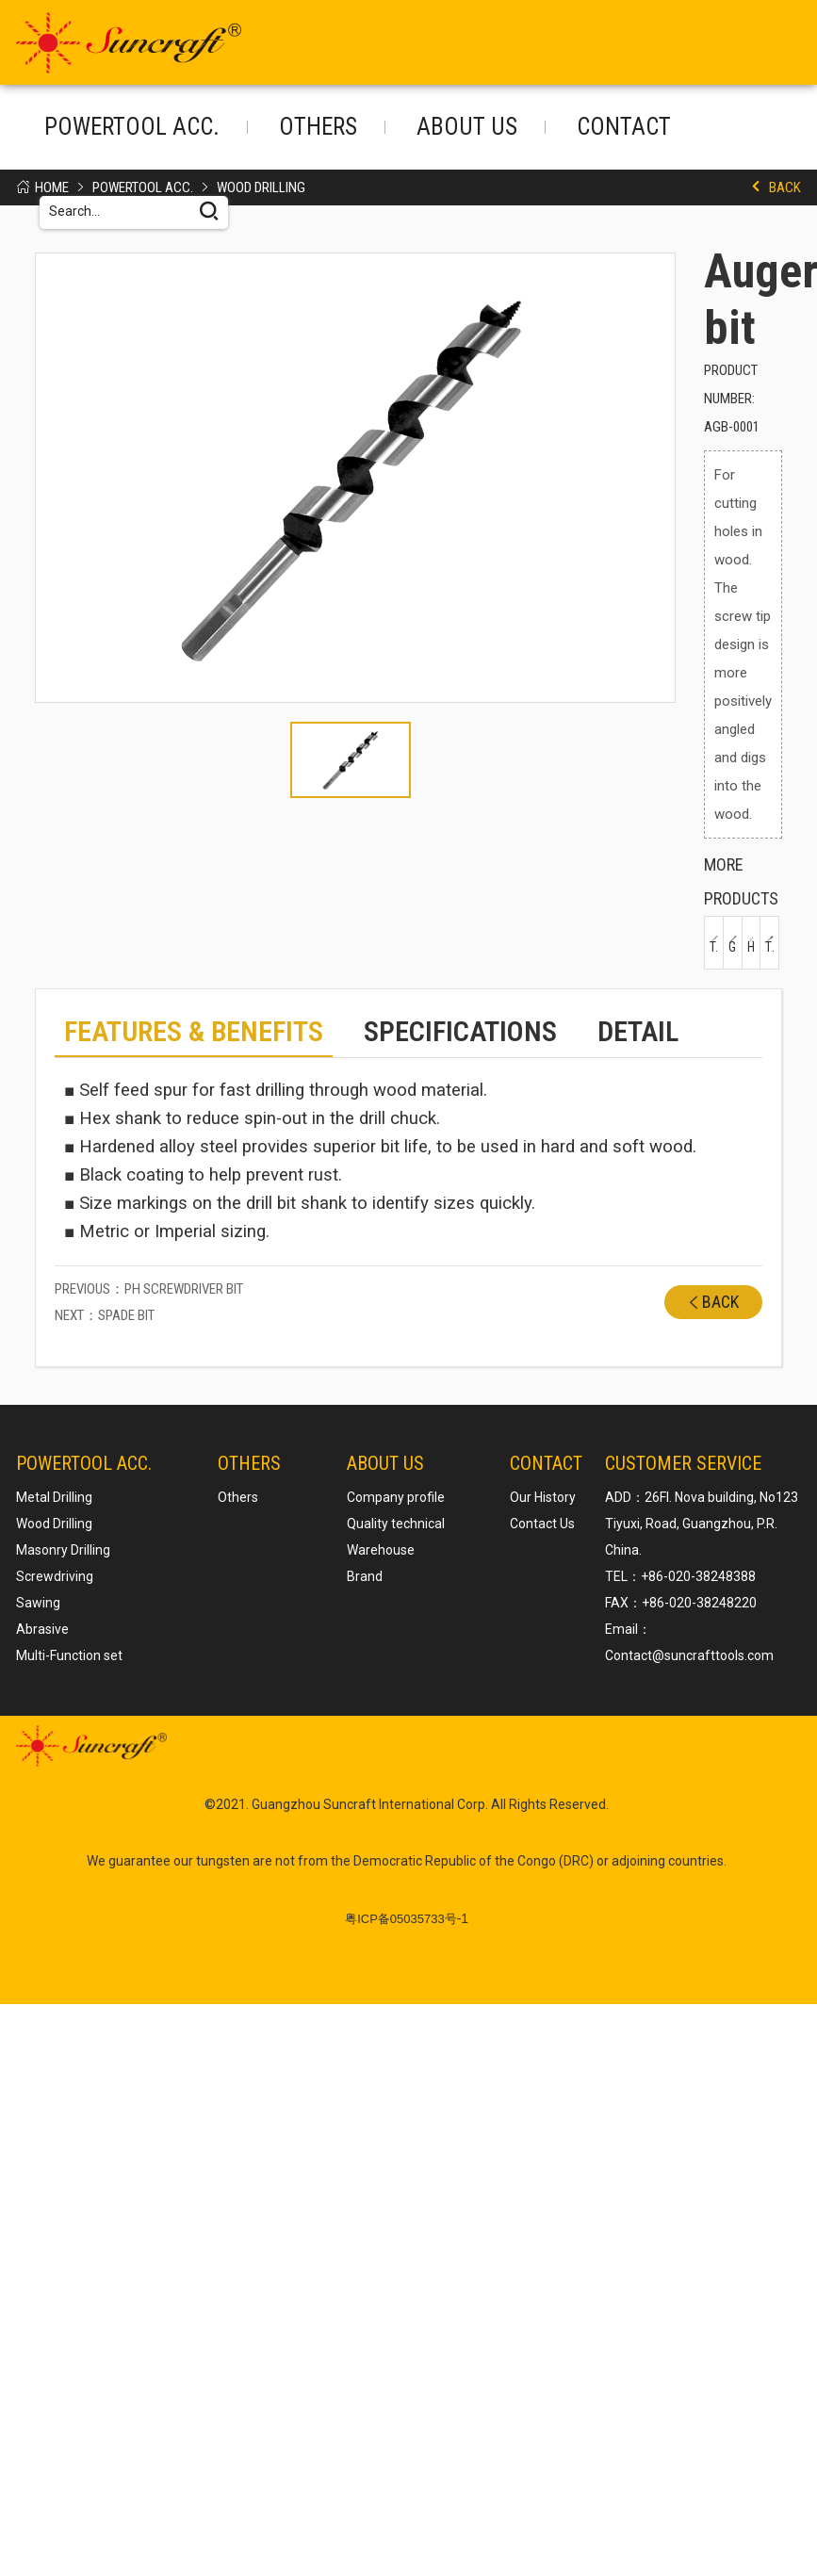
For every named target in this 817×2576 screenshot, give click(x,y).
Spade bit (126, 1314)
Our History (543, 1496)
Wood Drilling (261, 187)
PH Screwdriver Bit (183, 1288)
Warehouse (381, 1549)
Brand (365, 1575)
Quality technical (396, 1522)
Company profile (396, 1496)
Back (785, 187)
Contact (624, 126)
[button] (63, 483)
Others (318, 126)
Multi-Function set (69, 1654)
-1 (406, 1917)
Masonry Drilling (63, 1549)
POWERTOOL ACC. (132, 126)
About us (467, 126)
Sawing (38, 1601)
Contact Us (542, 1522)
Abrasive (42, 1628)
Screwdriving (54, 1575)
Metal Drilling (54, 1496)
